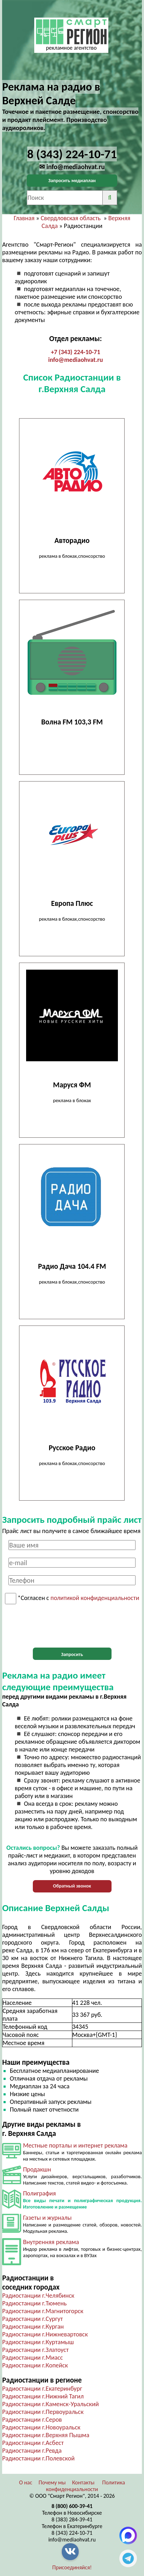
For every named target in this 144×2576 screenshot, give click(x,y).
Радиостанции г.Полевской (38, 2458)
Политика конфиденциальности (85, 2485)
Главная (24, 218)
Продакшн (37, 2169)
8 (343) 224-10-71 (72, 2532)
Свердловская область (71, 218)
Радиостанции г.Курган (33, 2326)
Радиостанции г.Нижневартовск (45, 2334)
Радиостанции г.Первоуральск (43, 2412)
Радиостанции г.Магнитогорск (42, 2311)
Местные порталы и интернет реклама (75, 2145)
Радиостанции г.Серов (32, 2419)
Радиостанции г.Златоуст (35, 2350)
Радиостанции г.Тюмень (34, 2303)
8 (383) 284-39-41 (72, 2519)
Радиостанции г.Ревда (31, 2450)
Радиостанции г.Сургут (32, 2319)
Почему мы (52, 2482)
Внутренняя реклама (51, 2242)
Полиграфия (39, 2193)
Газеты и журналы (47, 2218)
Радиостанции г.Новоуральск (41, 2427)
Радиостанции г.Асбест (33, 2443)
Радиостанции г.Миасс (32, 2357)
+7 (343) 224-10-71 (75, 352)
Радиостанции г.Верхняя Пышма (45, 2435)
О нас (25, 2482)
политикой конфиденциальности (94, 1598)
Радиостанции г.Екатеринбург (42, 2388)
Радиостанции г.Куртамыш (38, 2342)
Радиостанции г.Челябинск (38, 2295)
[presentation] (72, 1626)
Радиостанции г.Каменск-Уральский (50, 2404)
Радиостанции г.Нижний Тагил (43, 2396)
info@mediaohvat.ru (75, 360)
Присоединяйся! (72, 2567)
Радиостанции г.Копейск (35, 2365)
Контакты (83, 2482)
